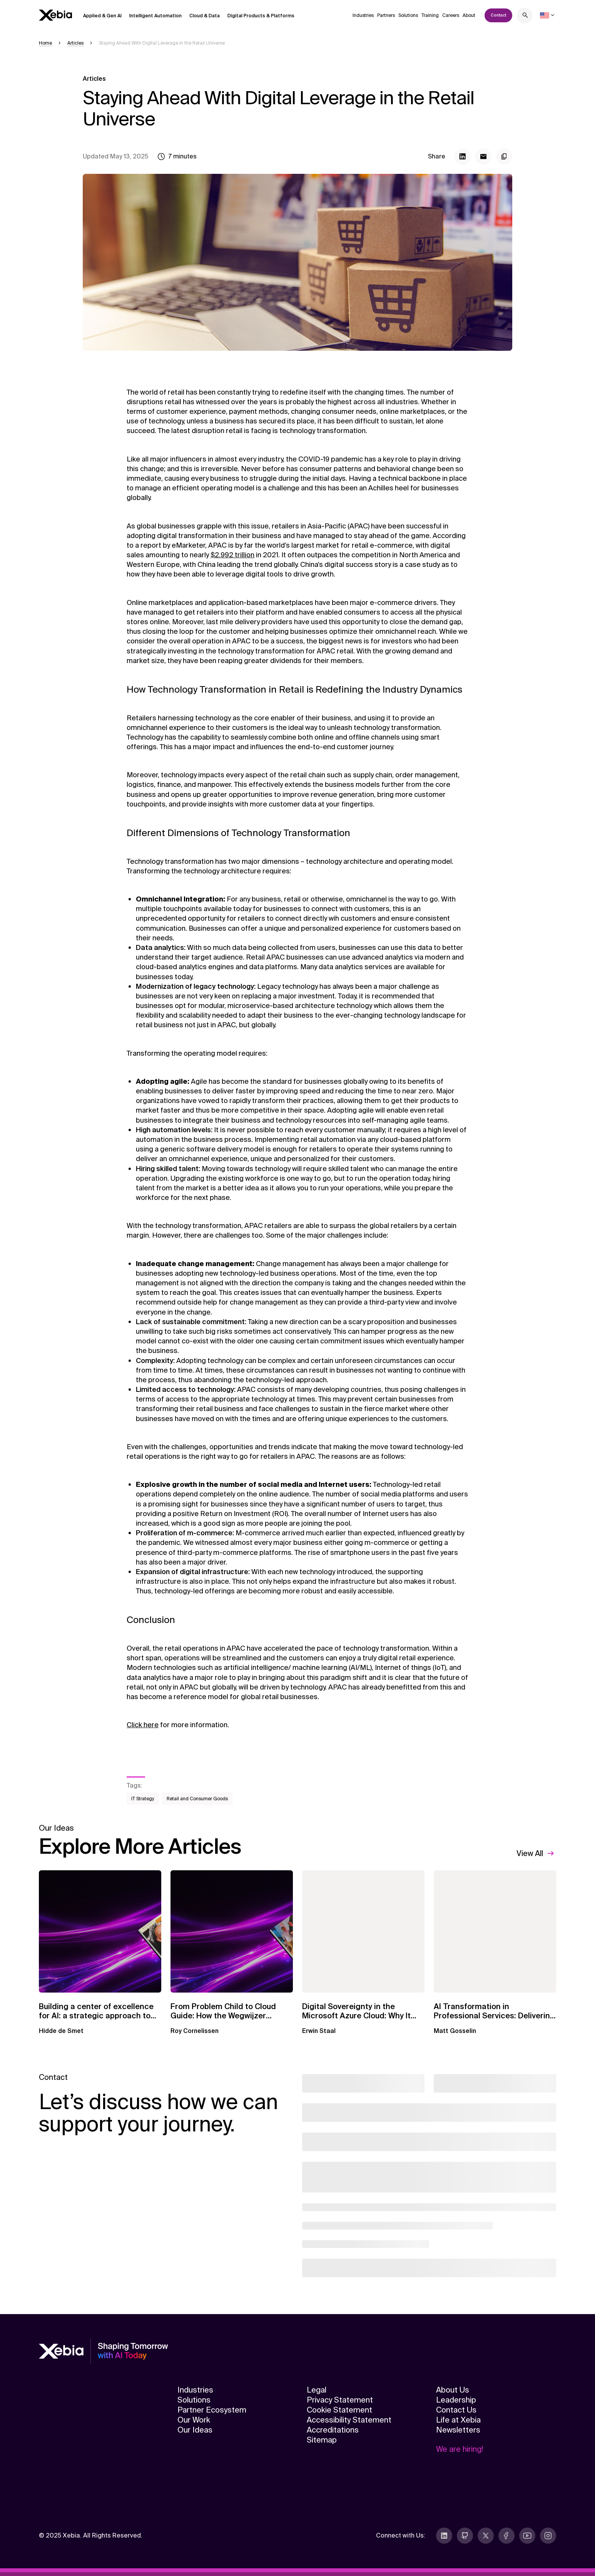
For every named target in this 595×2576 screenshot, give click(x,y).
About (469, 15)
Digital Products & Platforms (260, 16)
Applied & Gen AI (102, 16)
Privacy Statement (340, 2400)
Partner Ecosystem (211, 2410)
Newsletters (458, 2430)
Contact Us (456, 2410)
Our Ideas (194, 2430)
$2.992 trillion (232, 555)
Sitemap (322, 2440)
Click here (143, 1725)
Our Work (193, 2420)
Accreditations (333, 2430)
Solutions (408, 15)
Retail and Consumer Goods (197, 1799)
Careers (450, 15)
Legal (316, 2390)
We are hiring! (459, 2449)
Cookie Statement (339, 2410)
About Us (452, 2390)
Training (430, 15)
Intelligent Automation (155, 16)
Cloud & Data (204, 16)
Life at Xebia (458, 2420)
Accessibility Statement (349, 2420)
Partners (386, 15)
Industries (363, 15)
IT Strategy (142, 1799)
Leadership (456, 2400)
